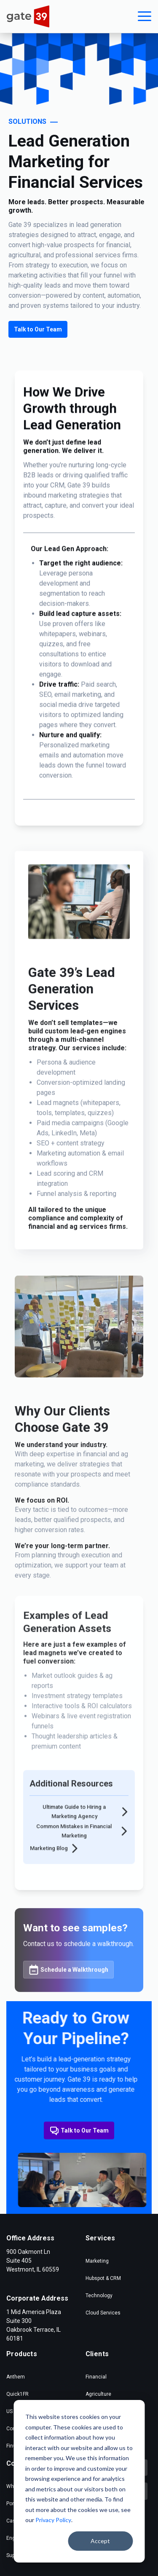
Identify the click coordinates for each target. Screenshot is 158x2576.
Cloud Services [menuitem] (103, 2313)
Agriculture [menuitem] (98, 2394)
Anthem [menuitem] (15, 2377)
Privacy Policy (53, 2519)
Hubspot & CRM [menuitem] (103, 2278)
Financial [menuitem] (96, 2377)
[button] (144, 16)
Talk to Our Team (38, 329)
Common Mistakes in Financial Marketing (82, 1866)
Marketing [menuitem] (97, 2261)
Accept (100, 2540)
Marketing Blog (54, 1883)
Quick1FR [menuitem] (17, 2394)
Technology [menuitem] (99, 2295)
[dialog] (79, 2481)
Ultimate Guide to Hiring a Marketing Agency (85, 1846)
